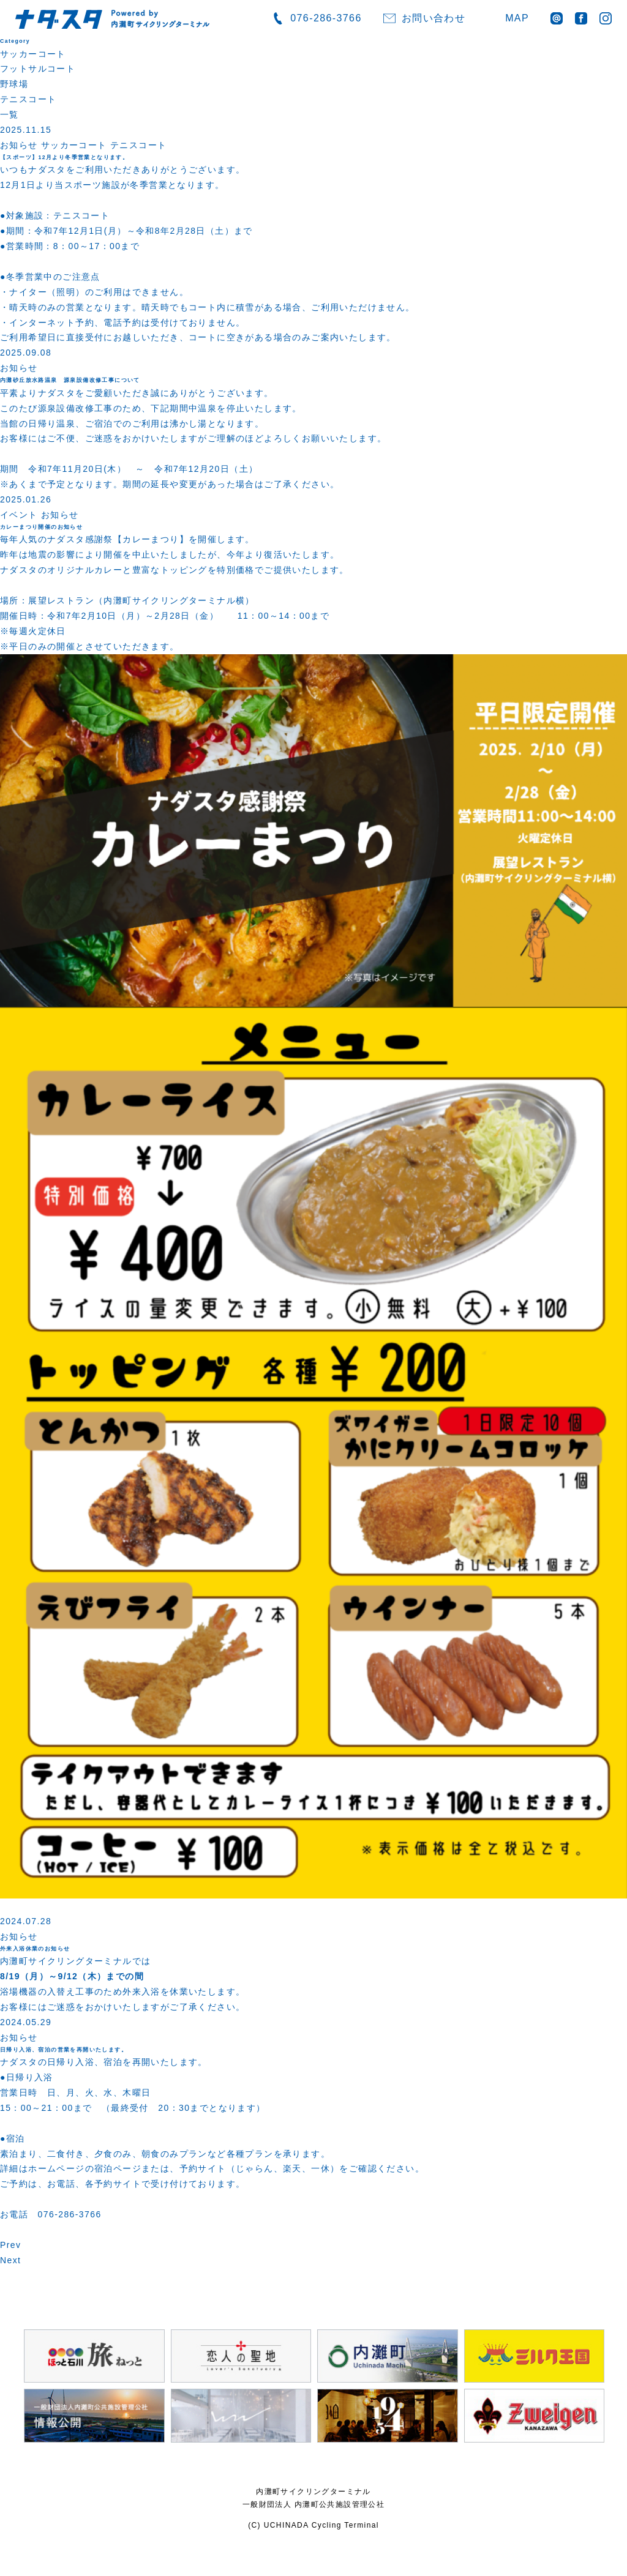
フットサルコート (37, 68)
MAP (517, 18)
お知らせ (19, 368)
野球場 (14, 84)
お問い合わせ (433, 18)
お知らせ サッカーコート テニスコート (83, 145)
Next (10, 2260)
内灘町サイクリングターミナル (313, 2491)
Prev (10, 2245)
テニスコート (28, 99)
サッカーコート (33, 54)
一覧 (9, 114)
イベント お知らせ (39, 515)
